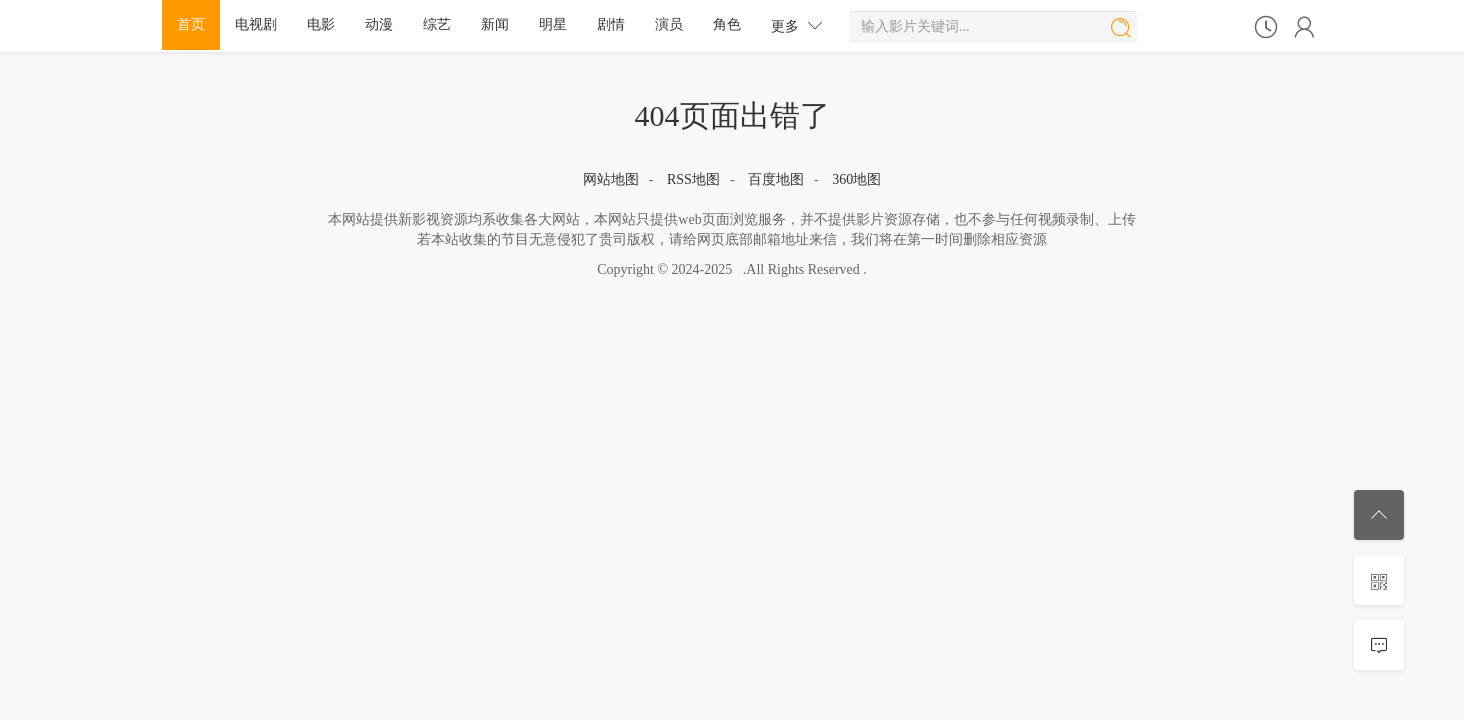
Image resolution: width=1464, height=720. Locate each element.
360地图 (856, 179)
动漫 (379, 24)
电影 (321, 24)
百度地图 (776, 179)
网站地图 (611, 179)
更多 (797, 25)
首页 (191, 24)
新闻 (495, 24)
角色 (727, 24)
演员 (669, 24)
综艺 (437, 24)
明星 (553, 24)
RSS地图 (693, 179)
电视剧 (256, 24)
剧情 (611, 24)
